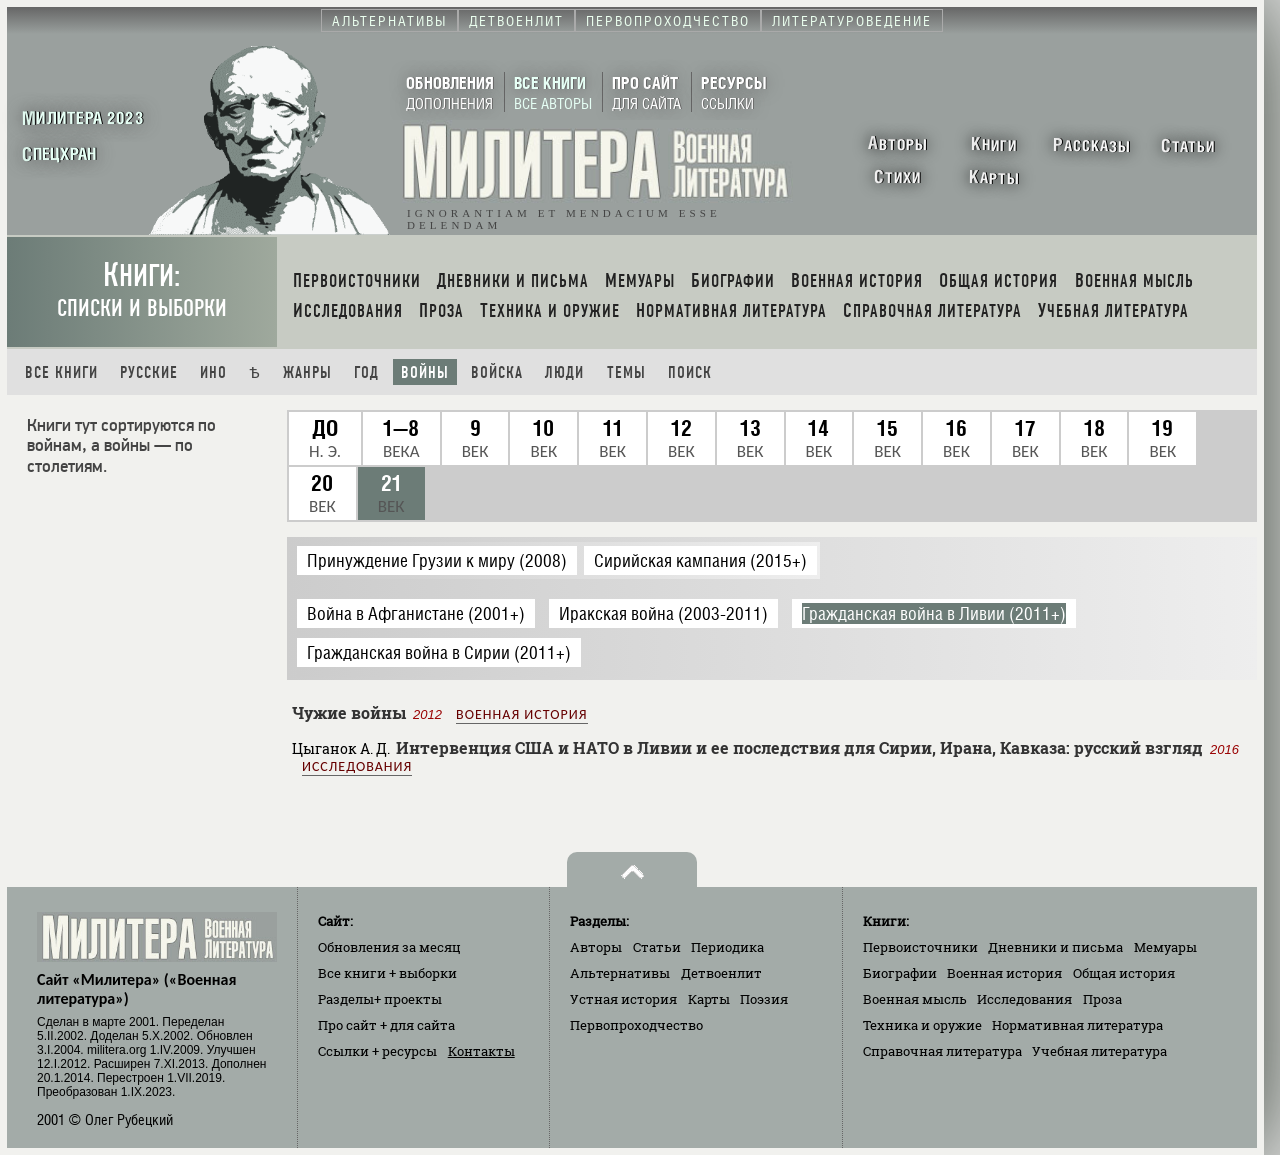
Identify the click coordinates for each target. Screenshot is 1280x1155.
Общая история (1124, 973)
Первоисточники (920, 947)
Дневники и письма (1055, 947)
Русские (149, 372)
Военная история (521, 714)
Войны (425, 372)
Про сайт (386, 1025)
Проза (1102, 999)
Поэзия (764, 999)
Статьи (657, 947)
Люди (564, 372)
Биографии (900, 973)
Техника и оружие (922, 1025)
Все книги (61, 372)
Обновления (389, 947)
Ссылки (377, 1051)
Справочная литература (942, 1051)
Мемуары (1165, 947)
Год (366, 372)
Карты (709, 999)
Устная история (623, 999)
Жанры (307, 372)
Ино (213, 372)
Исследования (357, 766)
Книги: (142, 289)
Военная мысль (915, 999)
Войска (497, 372)
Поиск (690, 372)
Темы (626, 372)
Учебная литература (1099, 1051)
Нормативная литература (1077, 1025)
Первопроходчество (636, 1025)
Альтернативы (620, 973)
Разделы (380, 999)
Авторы (596, 947)
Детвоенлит (721, 973)
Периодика (727, 947)
